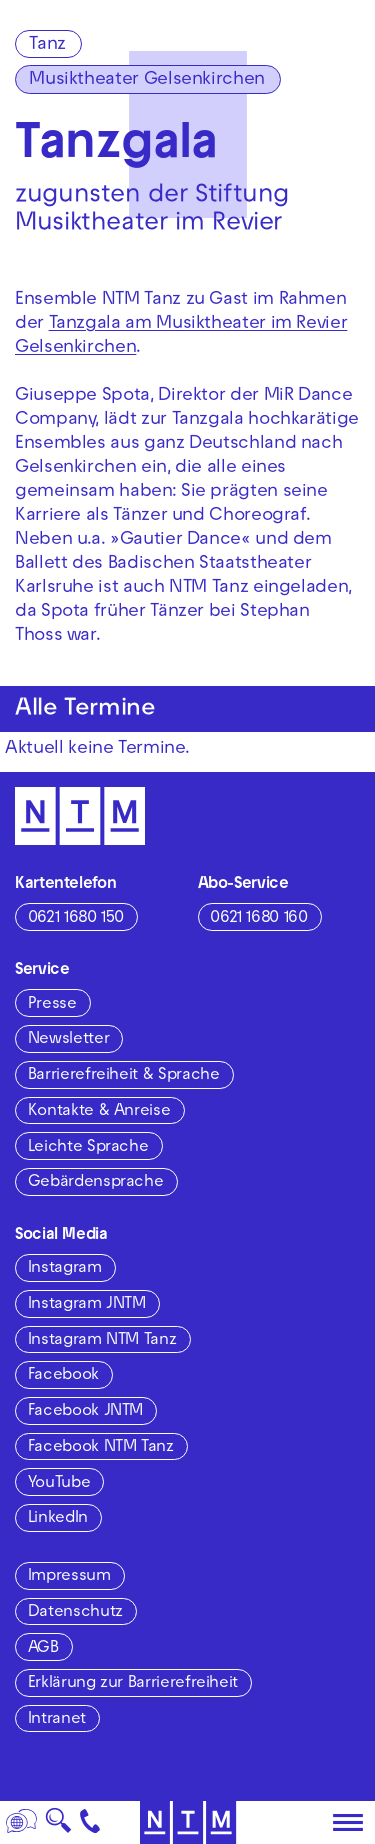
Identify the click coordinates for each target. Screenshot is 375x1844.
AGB (43, 1649)
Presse (52, 1005)
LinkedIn (58, 1519)
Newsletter (68, 1040)
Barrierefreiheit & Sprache (124, 1076)
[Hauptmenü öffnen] (348, 1823)
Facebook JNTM (85, 1412)
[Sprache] (22, 1822)
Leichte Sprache (88, 1148)
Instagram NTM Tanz (102, 1341)
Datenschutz (75, 1613)
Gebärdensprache (96, 1183)
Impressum (69, 1577)
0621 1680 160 (258, 919)
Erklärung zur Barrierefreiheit (133, 1684)
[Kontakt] (90, 1822)
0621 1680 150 (76, 919)
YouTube (59, 1484)
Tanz (47, 45)
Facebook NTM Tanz (101, 1448)
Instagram (65, 1269)
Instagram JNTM (87, 1305)
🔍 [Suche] (58, 1826)
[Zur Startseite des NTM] (187, 1822)
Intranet (57, 1720)
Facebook (63, 1376)
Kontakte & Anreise (99, 1112)
